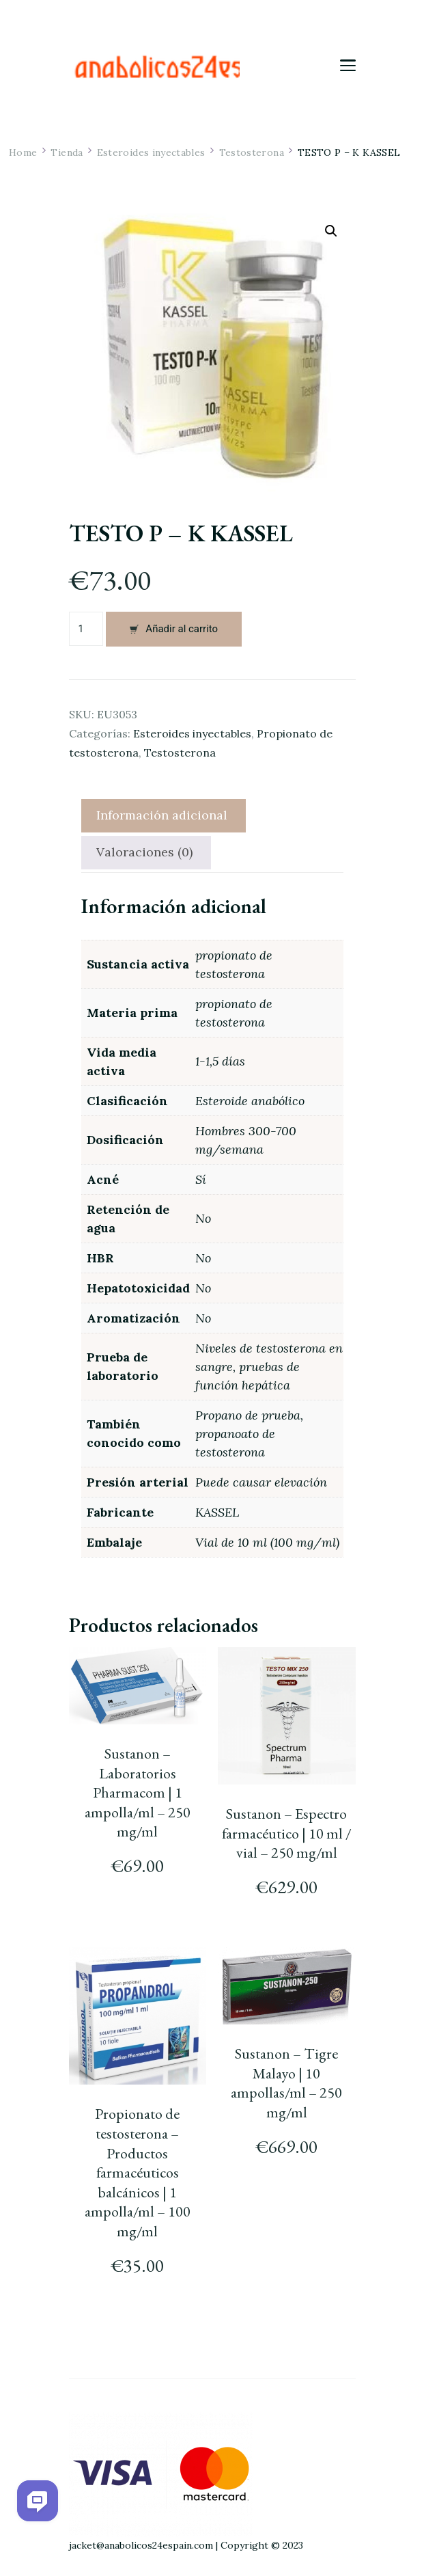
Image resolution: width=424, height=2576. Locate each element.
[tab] (162, 815)
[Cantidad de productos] (86, 629)
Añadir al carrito (181, 629)
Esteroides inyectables (192, 733)
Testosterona (180, 752)
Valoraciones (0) (144, 852)
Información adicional (161, 815)
